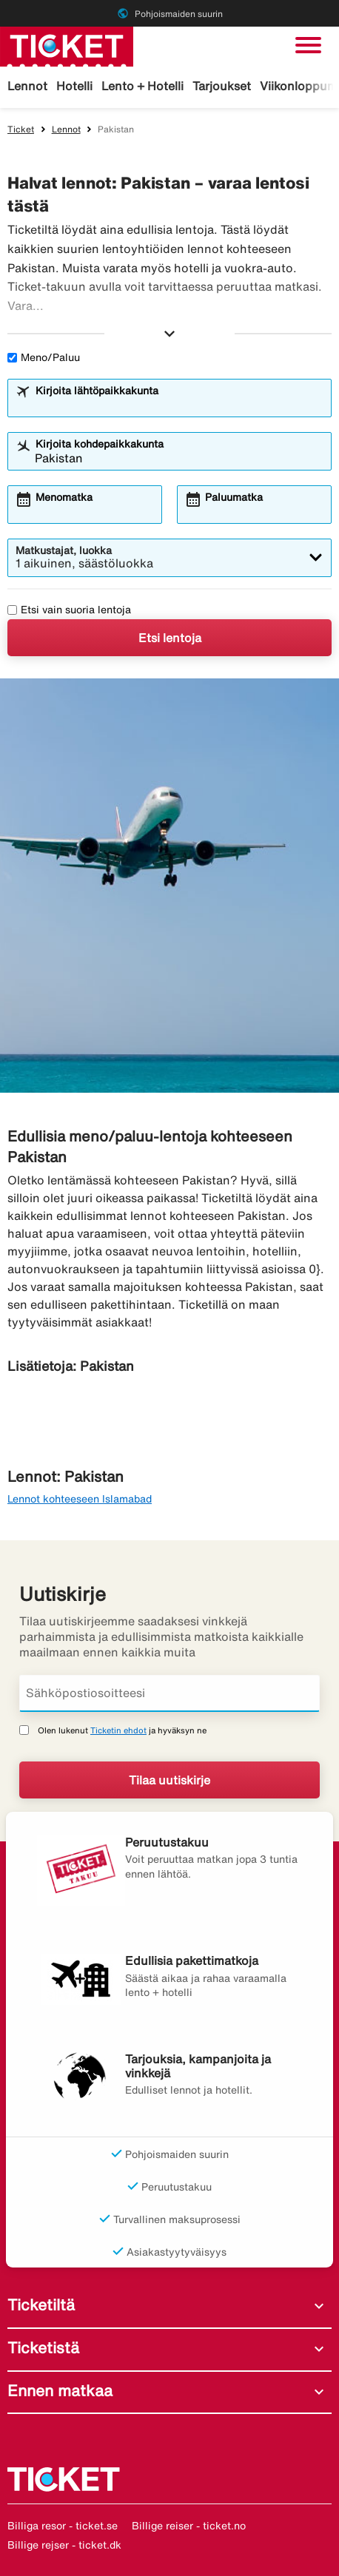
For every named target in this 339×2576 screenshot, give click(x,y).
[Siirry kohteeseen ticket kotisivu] (66, 45)
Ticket (20, 129)
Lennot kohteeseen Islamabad (79, 1499)
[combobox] (179, 405)
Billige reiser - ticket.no (189, 2526)
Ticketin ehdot (118, 1730)
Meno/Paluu (43, 357)
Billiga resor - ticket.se (62, 2526)
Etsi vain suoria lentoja (69, 609)
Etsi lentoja (169, 638)
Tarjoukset (221, 86)
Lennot (27, 86)
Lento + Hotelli (142, 86)
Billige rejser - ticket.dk (64, 2545)
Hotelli (74, 86)
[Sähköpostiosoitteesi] (169, 1693)
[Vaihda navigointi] (308, 45)
